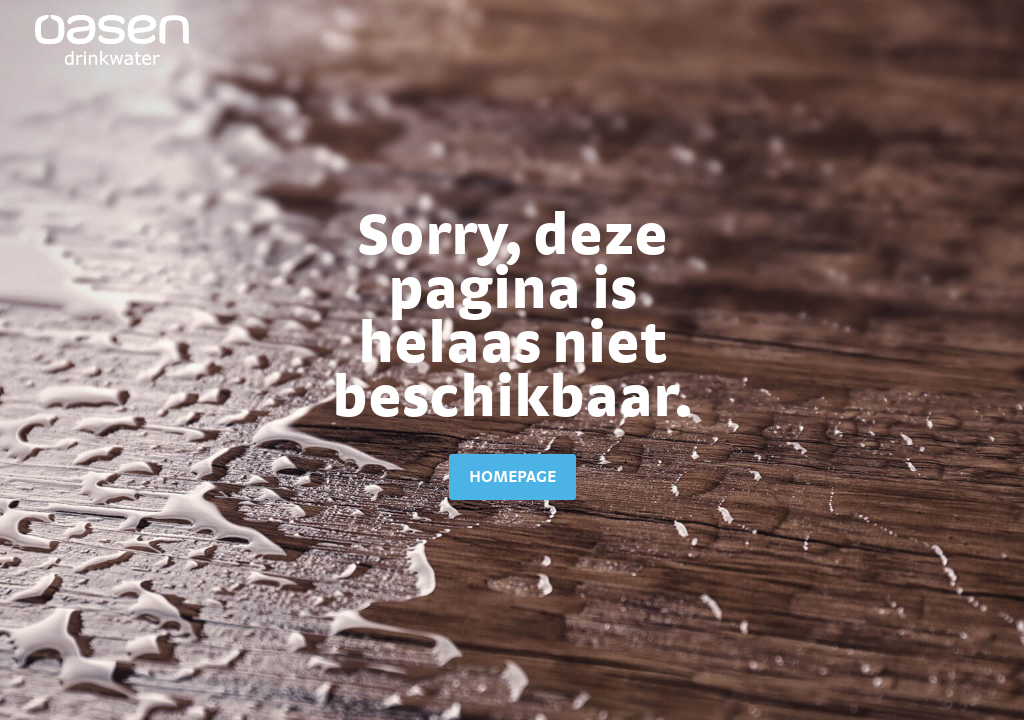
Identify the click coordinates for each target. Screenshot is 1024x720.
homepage (512, 476)
